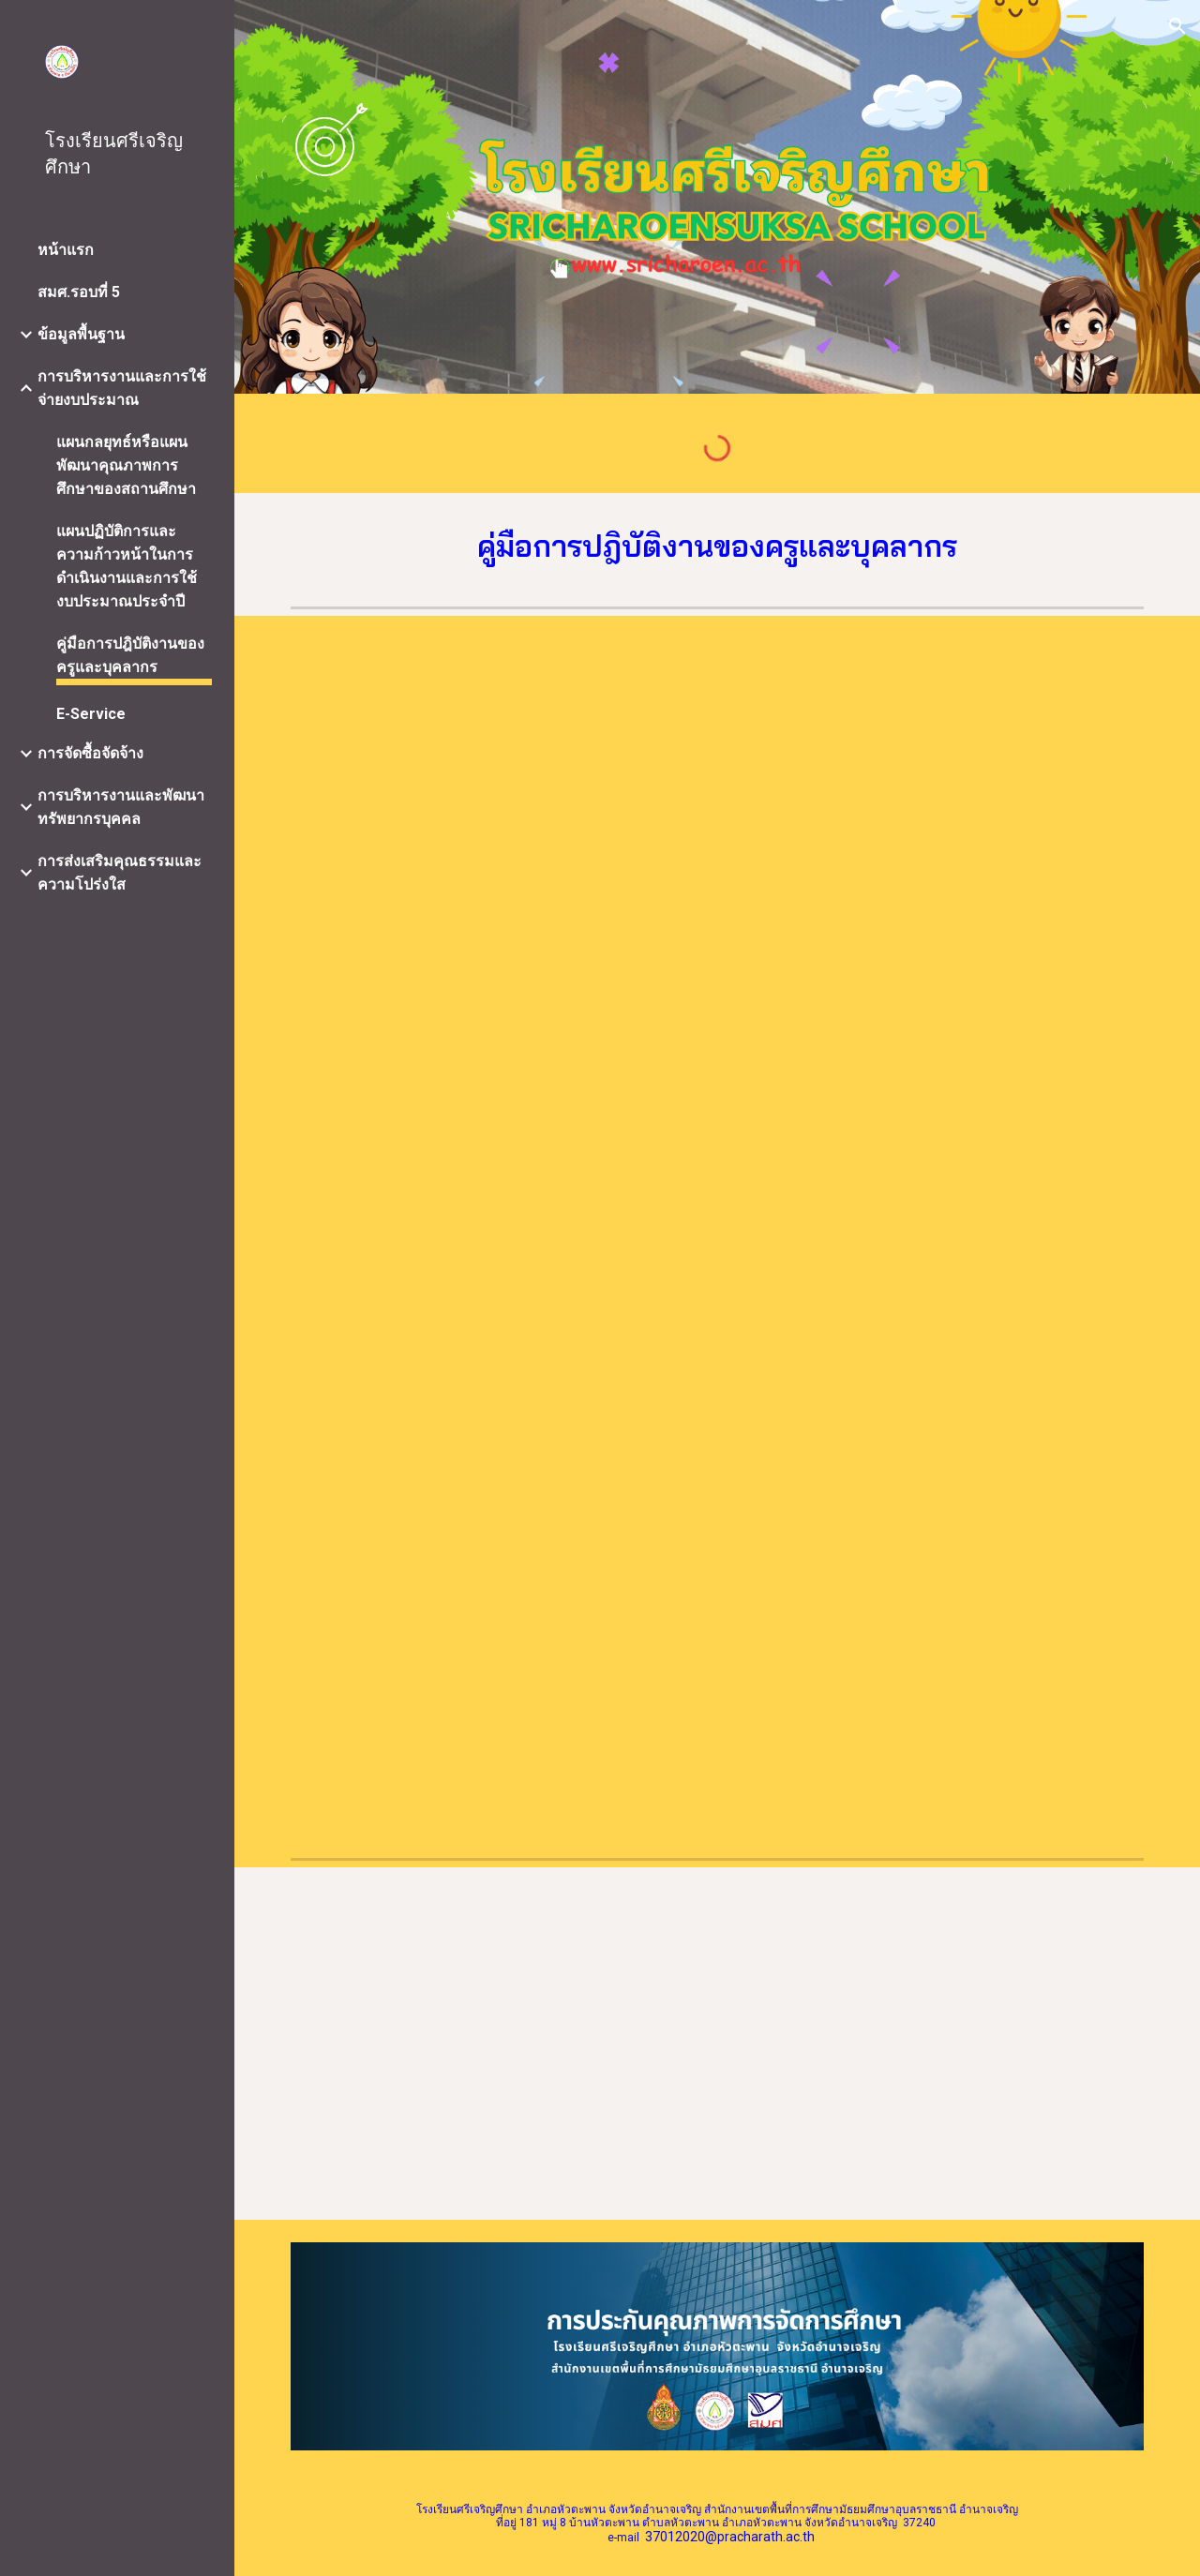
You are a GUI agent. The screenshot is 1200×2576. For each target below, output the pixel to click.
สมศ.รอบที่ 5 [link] (79, 292)
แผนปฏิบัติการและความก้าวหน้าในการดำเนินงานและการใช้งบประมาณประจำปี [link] (126, 566)
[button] (1177, 26)
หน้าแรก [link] (66, 250)
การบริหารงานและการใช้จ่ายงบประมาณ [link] (122, 388)
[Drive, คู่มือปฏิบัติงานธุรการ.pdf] (499, 2044)
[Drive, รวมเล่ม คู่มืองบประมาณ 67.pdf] (936, 1530)
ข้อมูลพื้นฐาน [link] (81, 334)
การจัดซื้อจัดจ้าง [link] (90, 753)
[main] (718, 546)
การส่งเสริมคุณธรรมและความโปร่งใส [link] (120, 872)
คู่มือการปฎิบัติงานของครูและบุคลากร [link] (130, 655)
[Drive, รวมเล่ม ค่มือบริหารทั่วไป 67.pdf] (499, 1536)
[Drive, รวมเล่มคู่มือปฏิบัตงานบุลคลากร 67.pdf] (936, 928)
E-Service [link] (91, 714)
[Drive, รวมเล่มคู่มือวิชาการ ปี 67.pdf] (499, 930)
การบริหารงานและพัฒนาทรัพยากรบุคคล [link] (121, 807)
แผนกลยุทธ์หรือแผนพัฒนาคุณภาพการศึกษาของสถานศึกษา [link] (126, 465)
